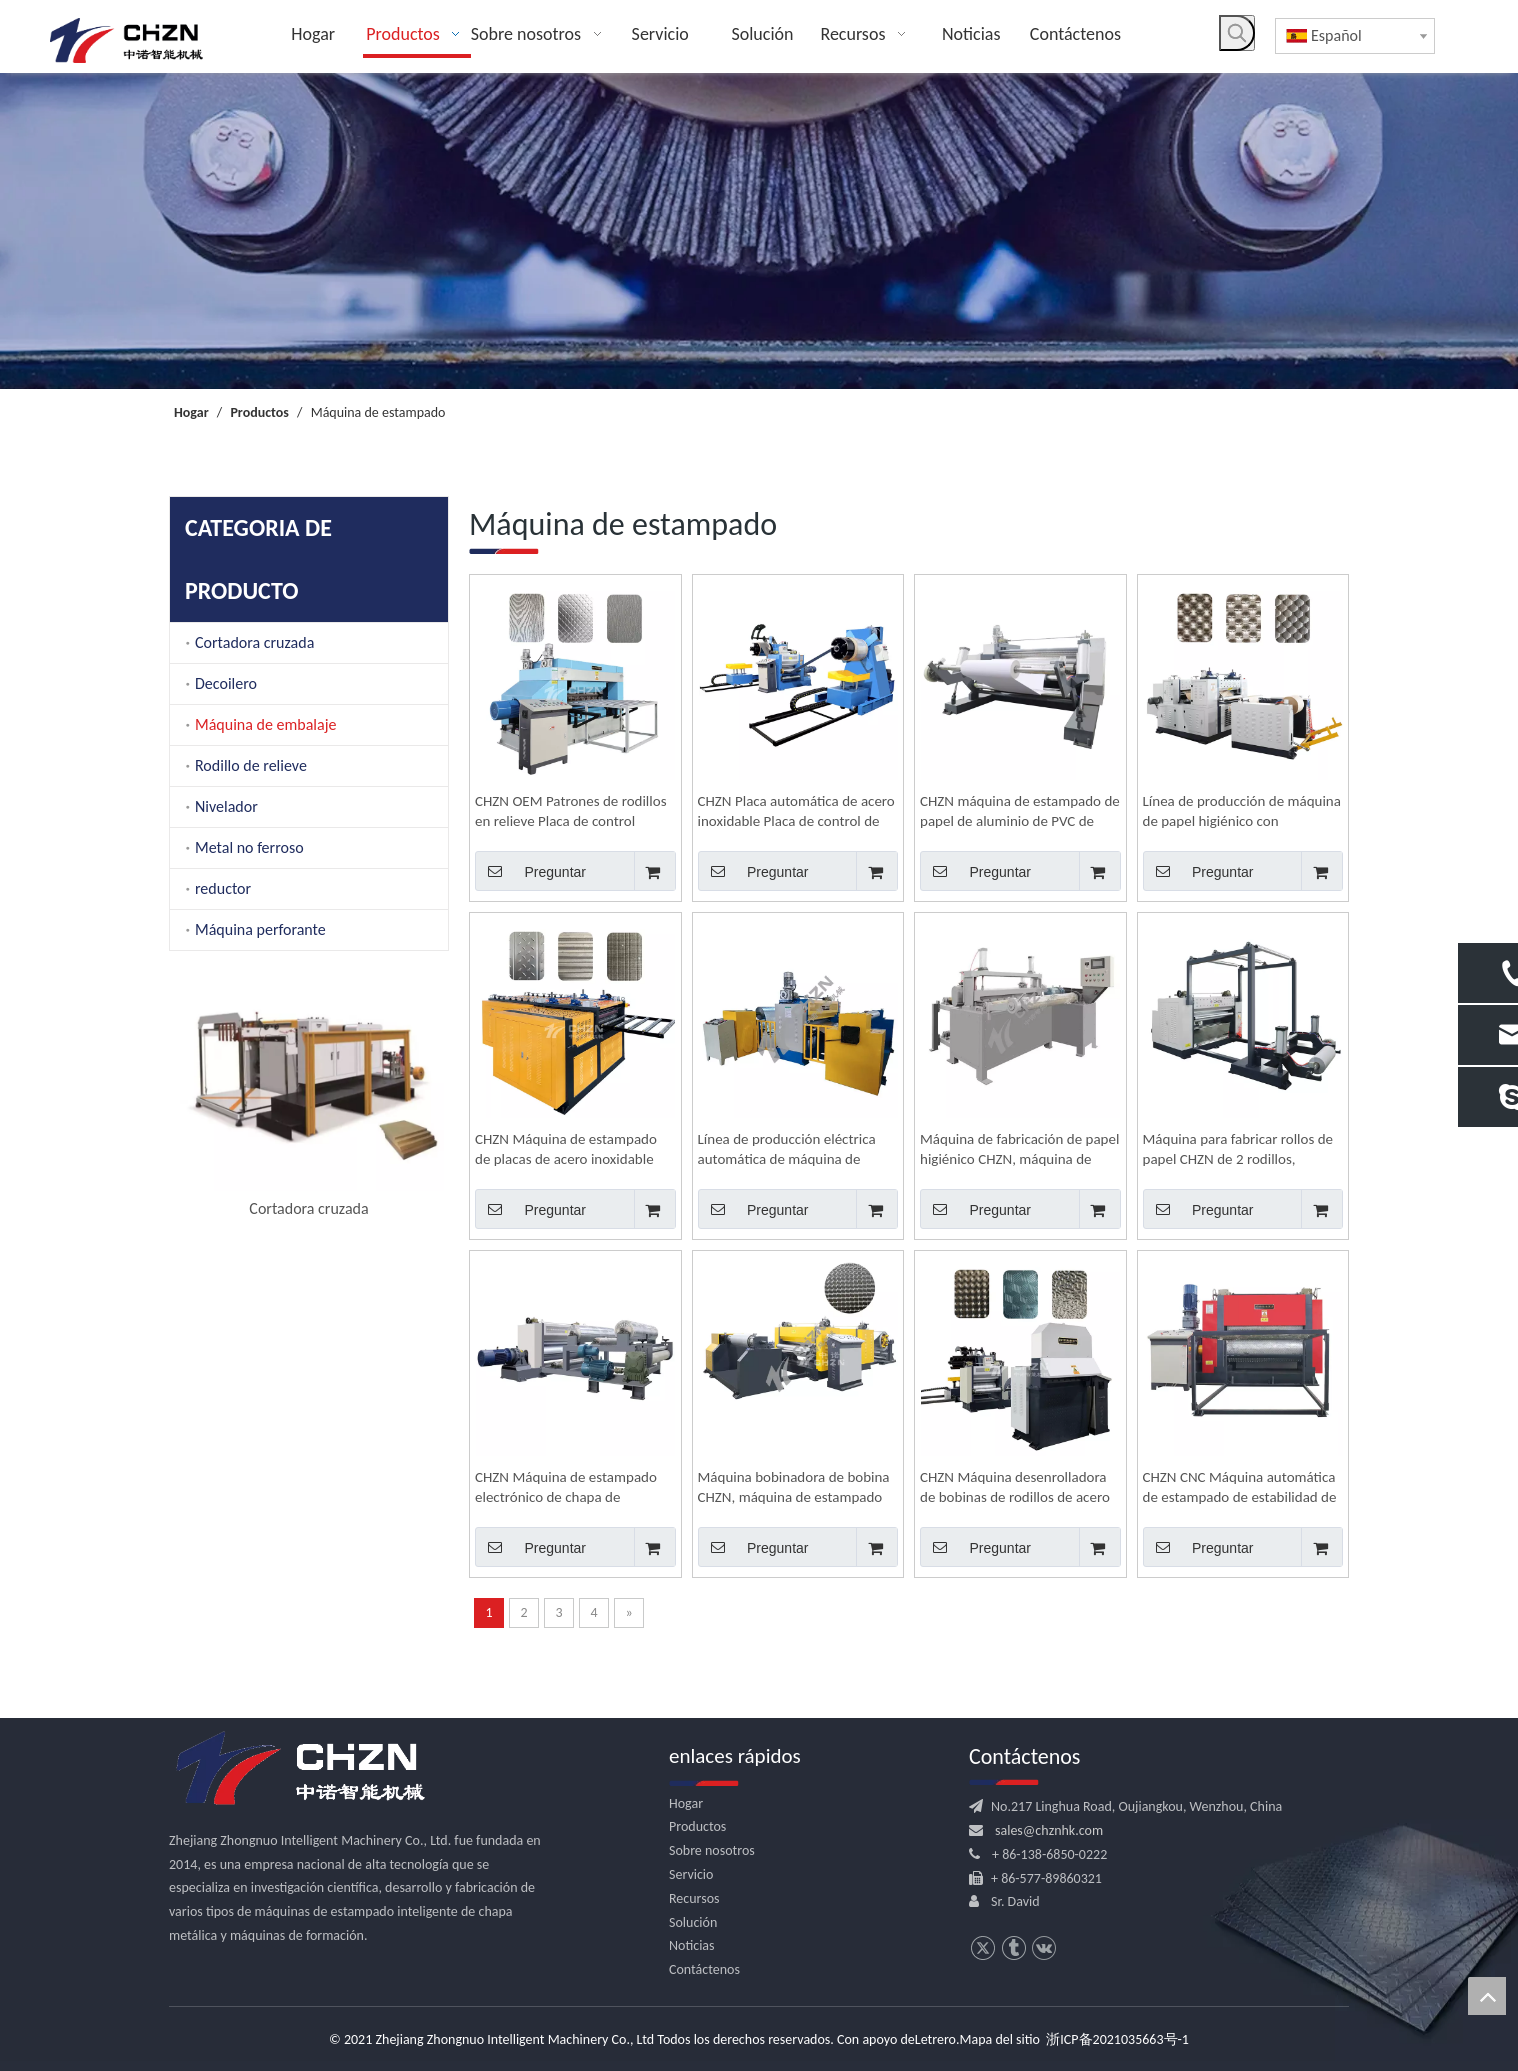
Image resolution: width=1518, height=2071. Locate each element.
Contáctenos (704, 1969)
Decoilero (226, 683)
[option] (309, 1011)
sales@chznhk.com (1049, 1830)
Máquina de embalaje (265, 724)
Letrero (935, 2039)
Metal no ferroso (249, 847)
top (1487, 1996)
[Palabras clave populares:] (1237, 33)
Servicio (691, 1874)
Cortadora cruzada (254, 642)
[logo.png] (299, 1769)
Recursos (694, 1898)
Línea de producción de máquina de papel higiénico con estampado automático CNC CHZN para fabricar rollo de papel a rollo (1242, 811)
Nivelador (226, 806)
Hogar (686, 1803)
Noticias (692, 1945)
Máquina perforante (260, 929)
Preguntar (530, 871)
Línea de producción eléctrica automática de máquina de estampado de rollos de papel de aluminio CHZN (797, 1149)
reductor (223, 888)
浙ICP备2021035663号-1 (1117, 2039)
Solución (693, 1922)
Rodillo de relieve (251, 765)
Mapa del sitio (1000, 2039)
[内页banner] (759, 231)
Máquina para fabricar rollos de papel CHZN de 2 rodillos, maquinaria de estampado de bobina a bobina (1238, 1149)
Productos (697, 1826)
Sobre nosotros (712, 1850)
